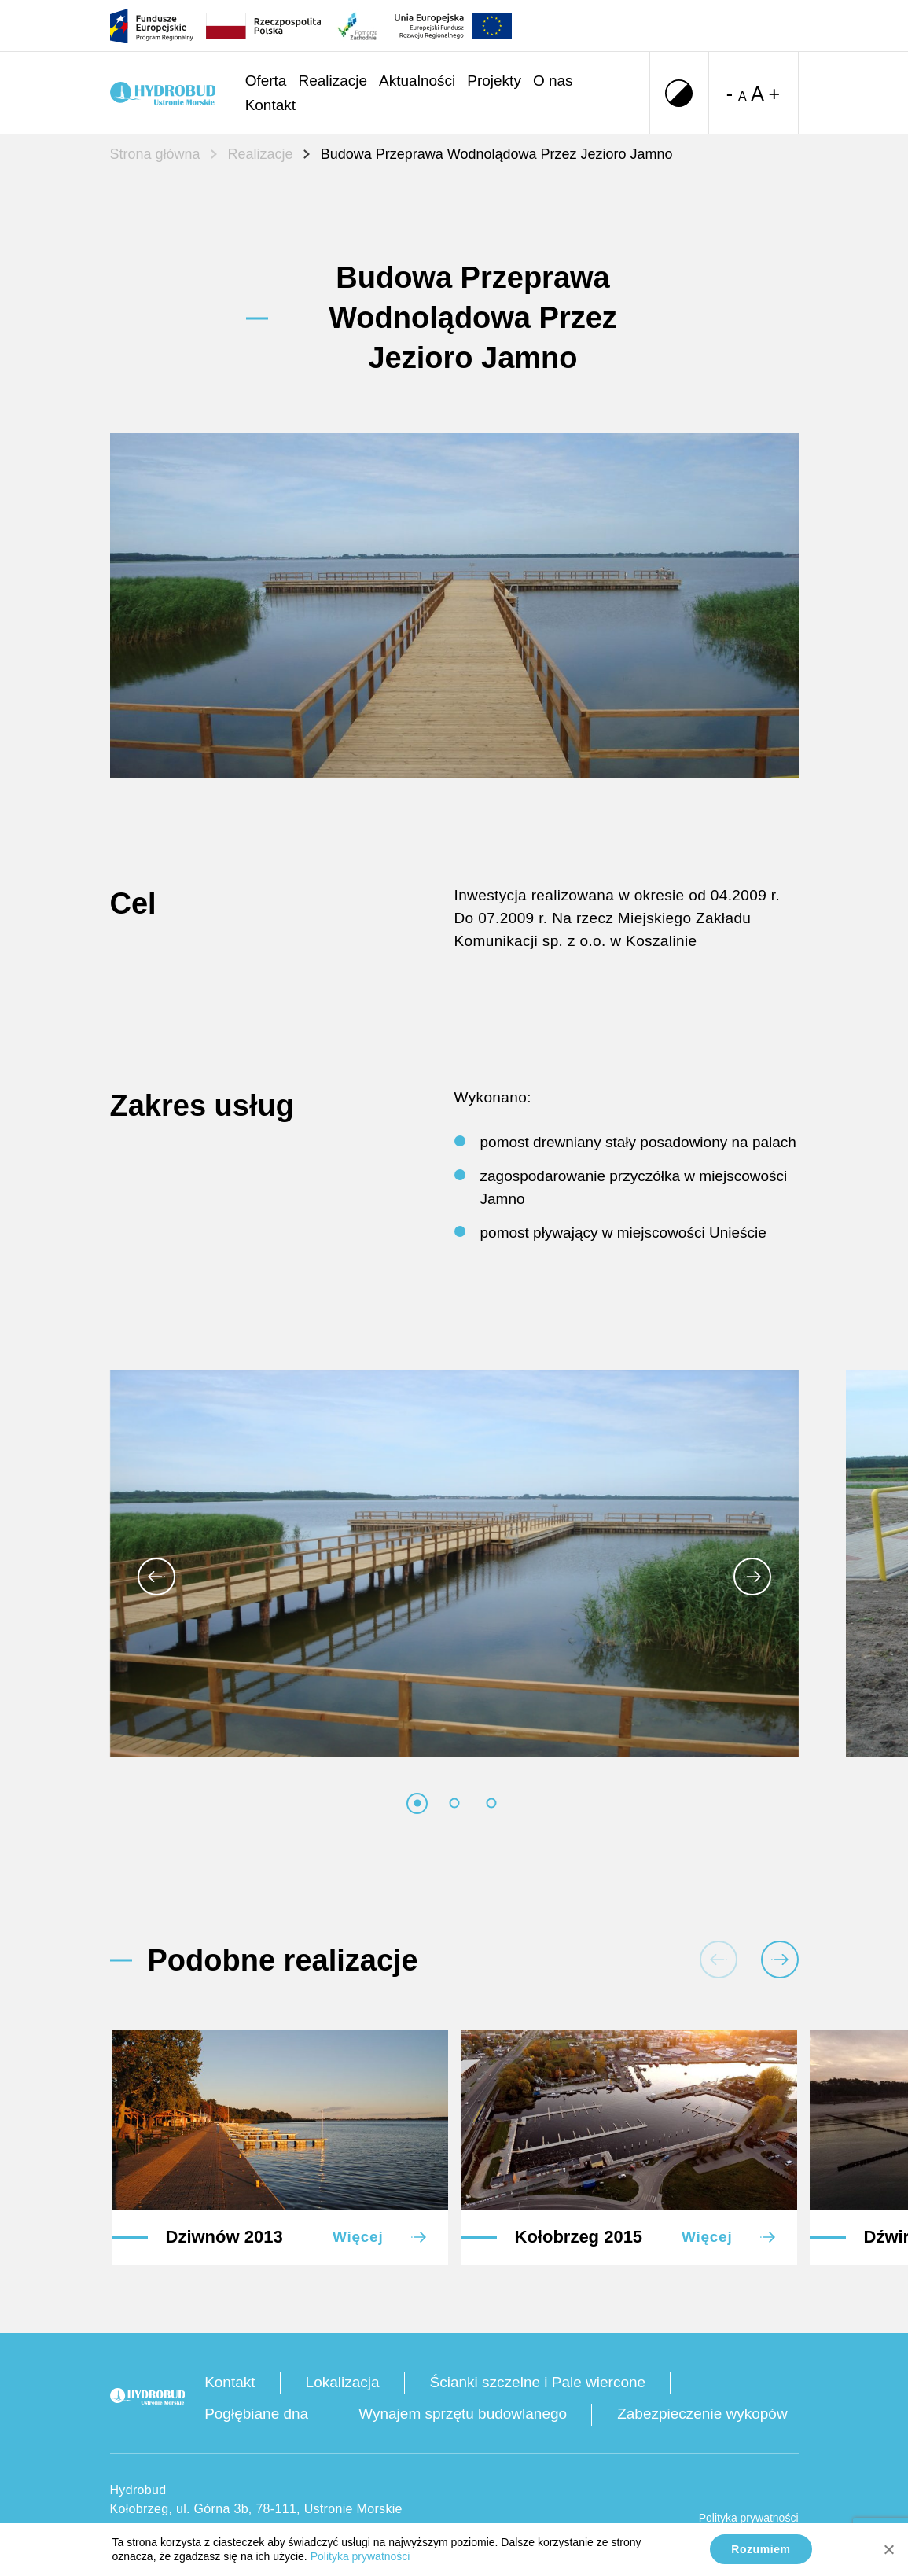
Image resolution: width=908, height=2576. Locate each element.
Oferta (266, 80)
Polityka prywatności (749, 2518)
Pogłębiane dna (256, 2413)
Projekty (494, 80)
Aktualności (417, 80)
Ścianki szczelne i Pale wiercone (538, 2382)
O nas (553, 80)
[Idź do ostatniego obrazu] (156, 1576)
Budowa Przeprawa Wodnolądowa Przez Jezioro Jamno (497, 154)
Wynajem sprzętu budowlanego (462, 2413)
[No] (888, 2549)
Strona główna (155, 154)
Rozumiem (760, 2549)
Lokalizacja (343, 2382)
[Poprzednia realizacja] (718, 1959)
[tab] (417, 1803)
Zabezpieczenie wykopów (702, 2413)
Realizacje (332, 80)
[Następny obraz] (752, 1576)
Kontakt (270, 105)
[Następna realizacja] (780, 1959)
